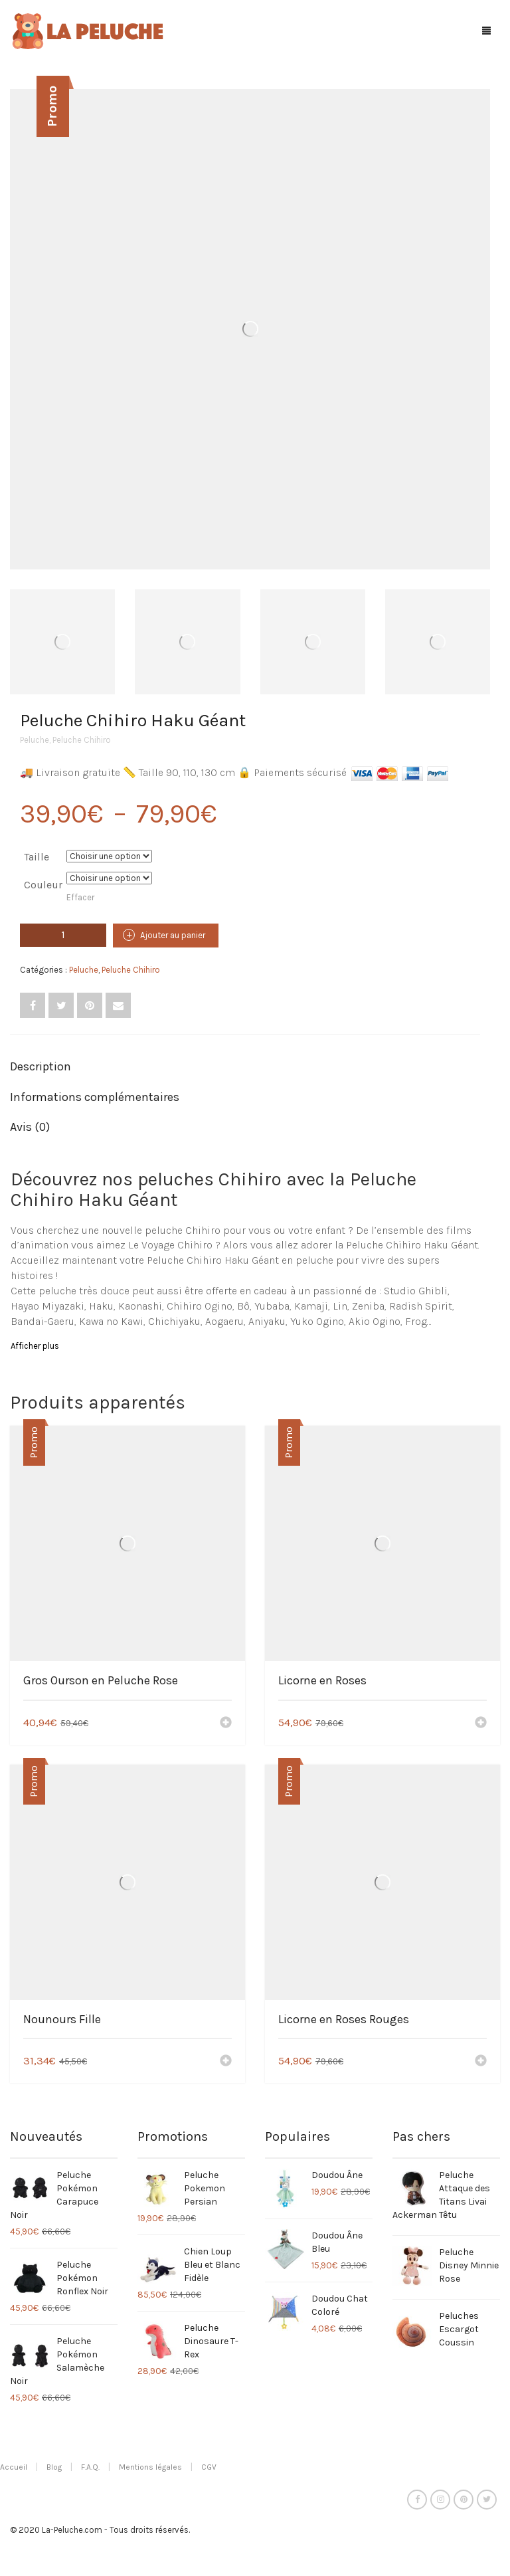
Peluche (34, 740)
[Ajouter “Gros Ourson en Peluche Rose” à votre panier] (226, 1724)
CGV (208, 2467)
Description (40, 1066)
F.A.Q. (90, 2467)
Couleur (43, 884)
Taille (36, 856)
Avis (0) (30, 1127)
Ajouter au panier (172, 935)
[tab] (245, 1067)
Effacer (80, 897)
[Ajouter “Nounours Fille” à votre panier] (226, 2062)
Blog (54, 2467)
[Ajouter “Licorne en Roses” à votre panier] (481, 1724)
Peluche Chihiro (81, 740)
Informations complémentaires (94, 1097)
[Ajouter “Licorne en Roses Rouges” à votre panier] (481, 2062)
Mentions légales (150, 2467)
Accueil (13, 2467)
